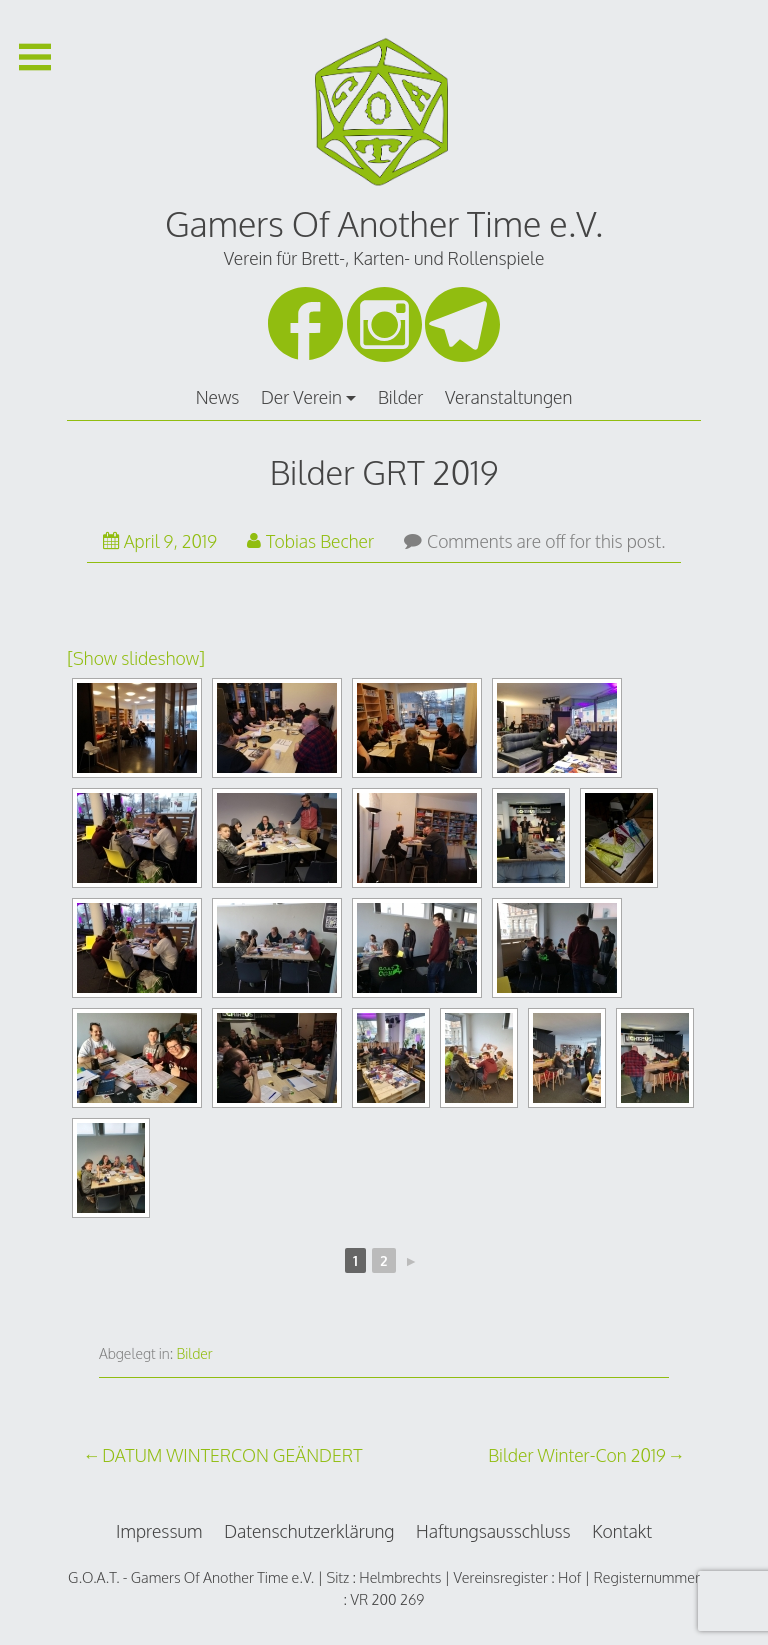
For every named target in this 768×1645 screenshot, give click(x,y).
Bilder (400, 397)
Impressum (159, 1531)
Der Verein (301, 397)
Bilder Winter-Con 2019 (577, 1455)
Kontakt (622, 1531)
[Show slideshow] (136, 658)
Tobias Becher (310, 541)
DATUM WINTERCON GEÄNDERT (232, 1455)
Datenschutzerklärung (309, 1531)
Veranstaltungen (508, 397)
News (218, 397)
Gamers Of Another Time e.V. (384, 223)
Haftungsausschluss (493, 1531)
